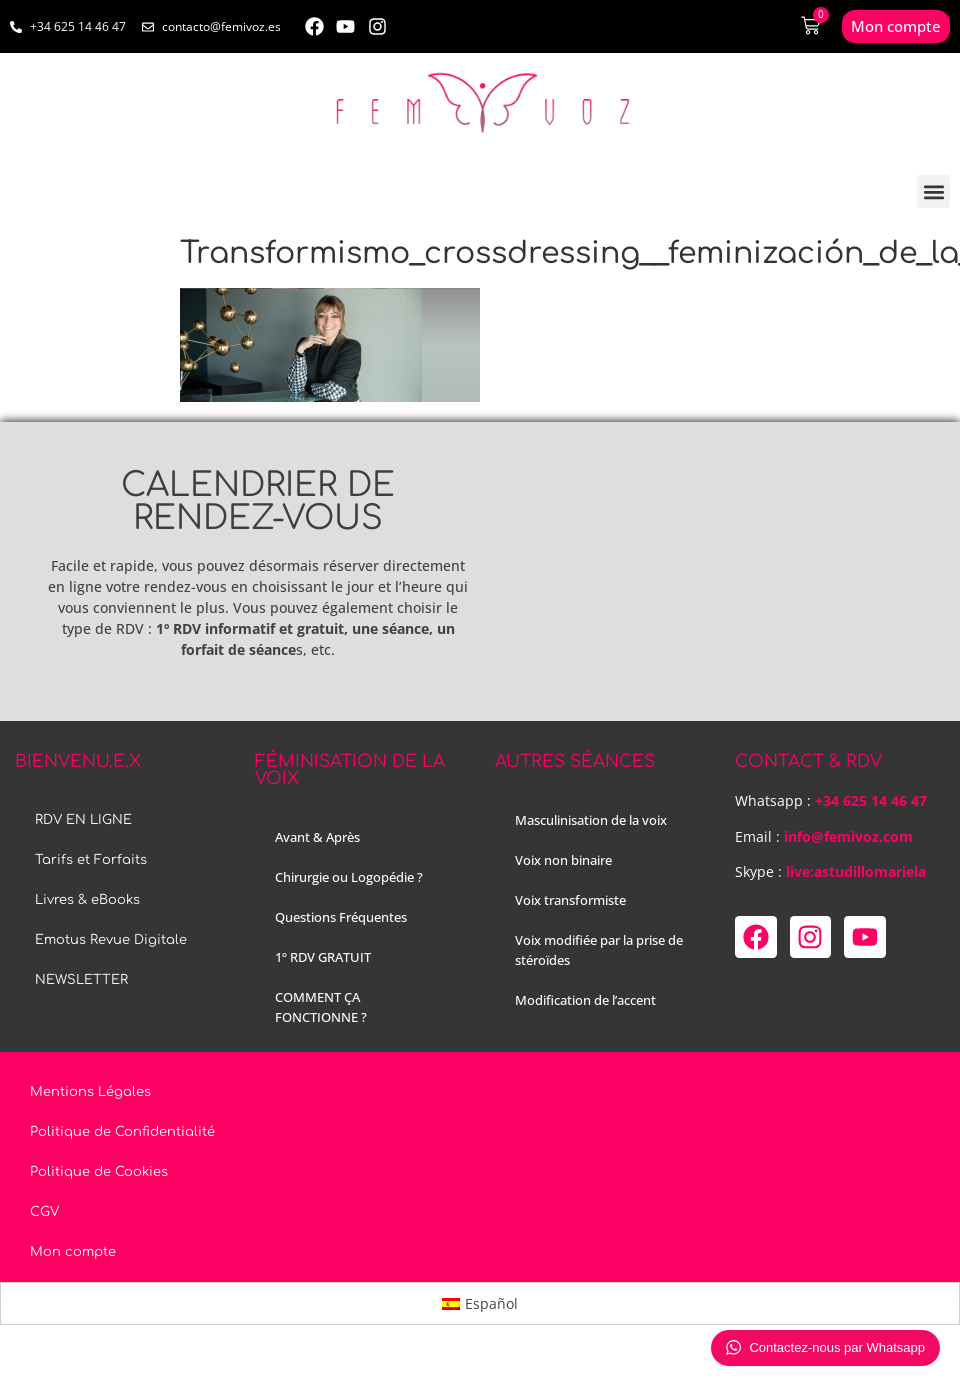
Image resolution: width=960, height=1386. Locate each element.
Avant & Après (317, 837)
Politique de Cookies (99, 1172)
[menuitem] (480, 1303)
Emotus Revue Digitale (111, 940)
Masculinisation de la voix (591, 820)
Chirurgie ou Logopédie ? (349, 877)
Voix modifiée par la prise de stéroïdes (599, 950)
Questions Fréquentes (341, 917)
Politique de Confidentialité (122, 1132)
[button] (933, 191)
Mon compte (73, 1252)
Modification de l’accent (585, 1000)
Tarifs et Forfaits (91, 860)
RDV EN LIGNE (83, 820)
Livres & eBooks (87, 900)
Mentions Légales (90, 1092)
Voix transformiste (570, 900)
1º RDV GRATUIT (323, 957)
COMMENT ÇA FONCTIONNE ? (321, 1007)
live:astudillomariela (856, 871)
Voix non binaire (563, 860)
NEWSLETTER (81, 980)
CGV (44, 1212)
